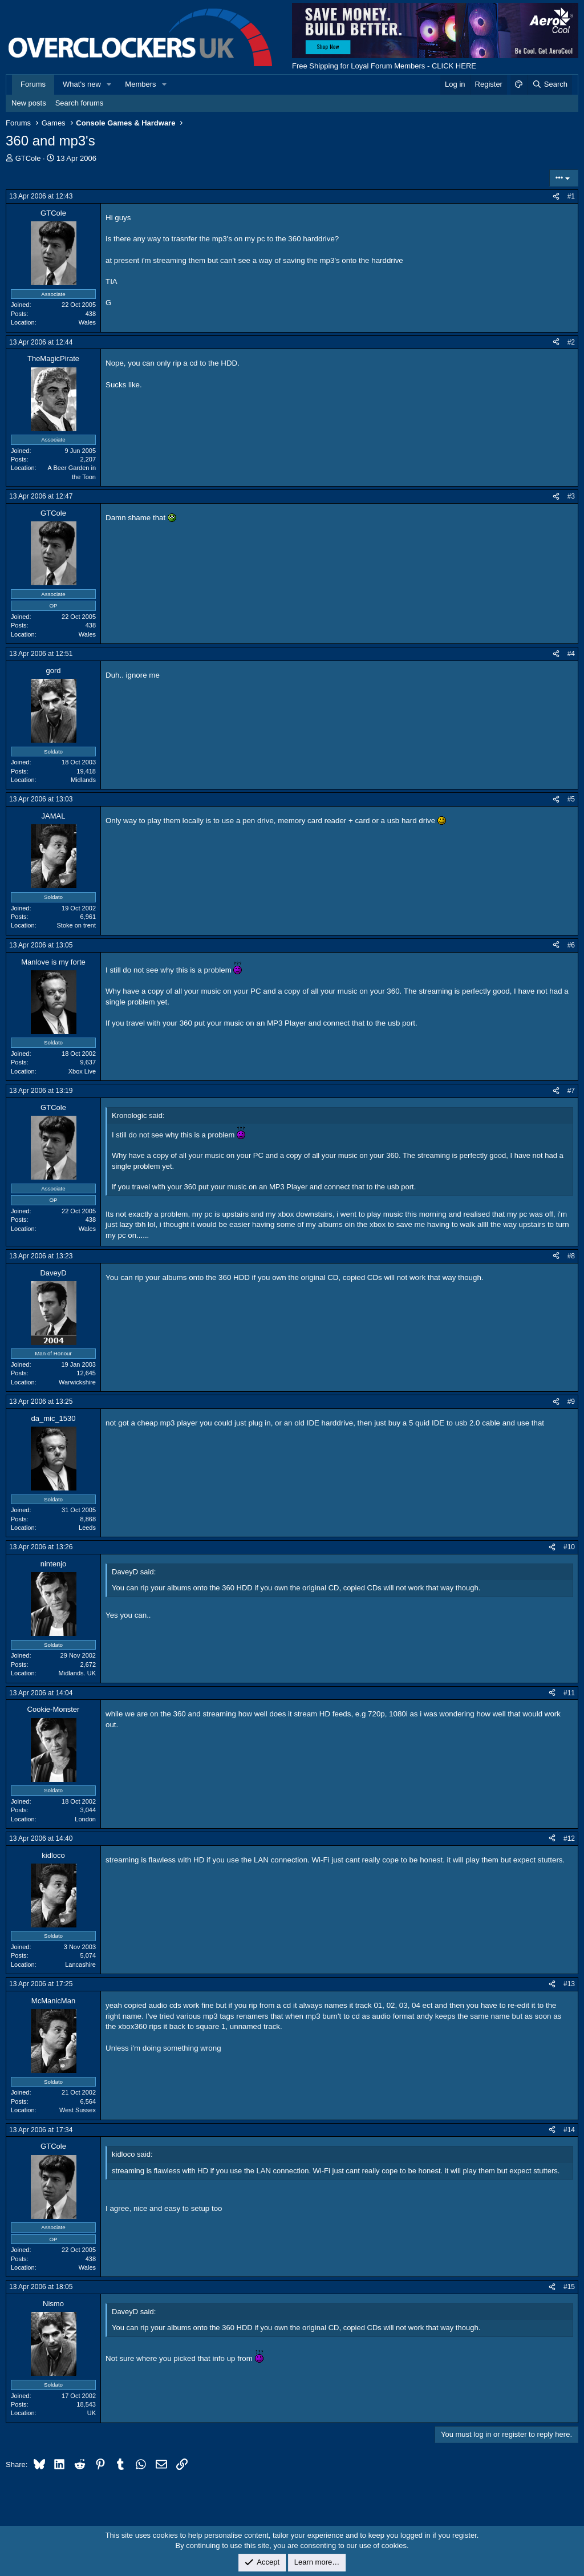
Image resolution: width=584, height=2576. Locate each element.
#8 (571, 1256)
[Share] (556, 196)
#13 (569, 1984)
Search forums (79, 103)
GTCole (28, 158)
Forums (33, 84)
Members (140, 84)
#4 (571, 654)
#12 (569, 1838)
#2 (571, 342)
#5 (571, 799)
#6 (571, 945)
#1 (571, 196)
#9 (571, 1402)
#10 (569, 1547)
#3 (571, 496)
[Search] (549, 84)
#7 (571, 1091)
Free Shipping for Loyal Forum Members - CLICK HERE (384, 66)
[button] (109, 84)
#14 (569, 2130)
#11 (569, 1693)
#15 (569, 2287)
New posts (28, 103)
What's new (82, 84)
